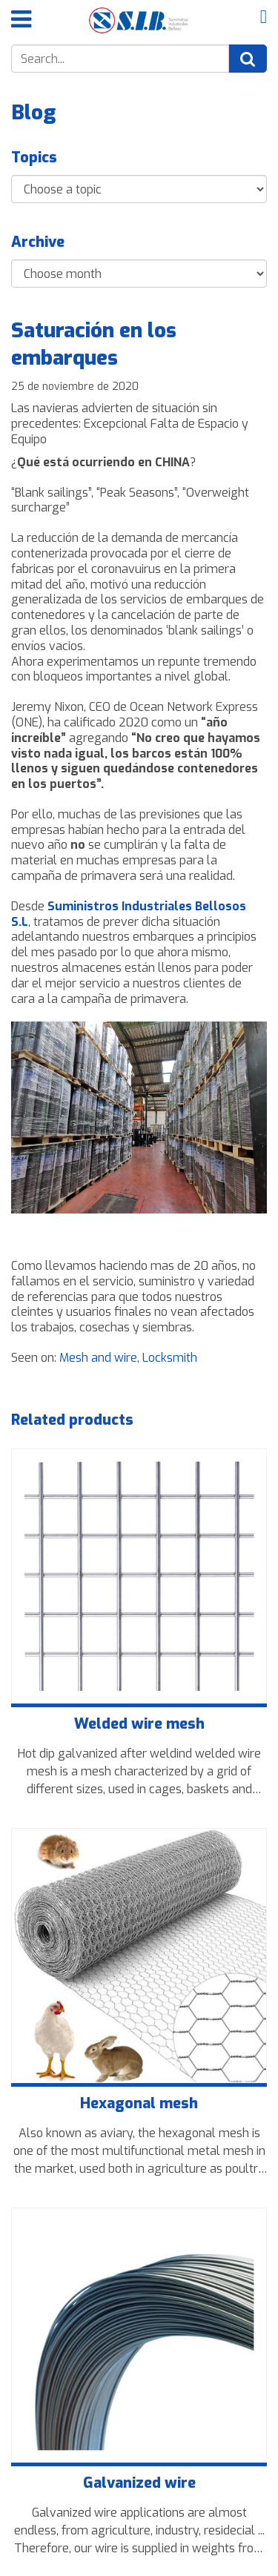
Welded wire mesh (139, 1724)
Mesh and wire (98, 1357)
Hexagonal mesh (139, 2103)
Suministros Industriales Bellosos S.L (128, 914)
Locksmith (169, 1357)
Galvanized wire (139, 2483)
